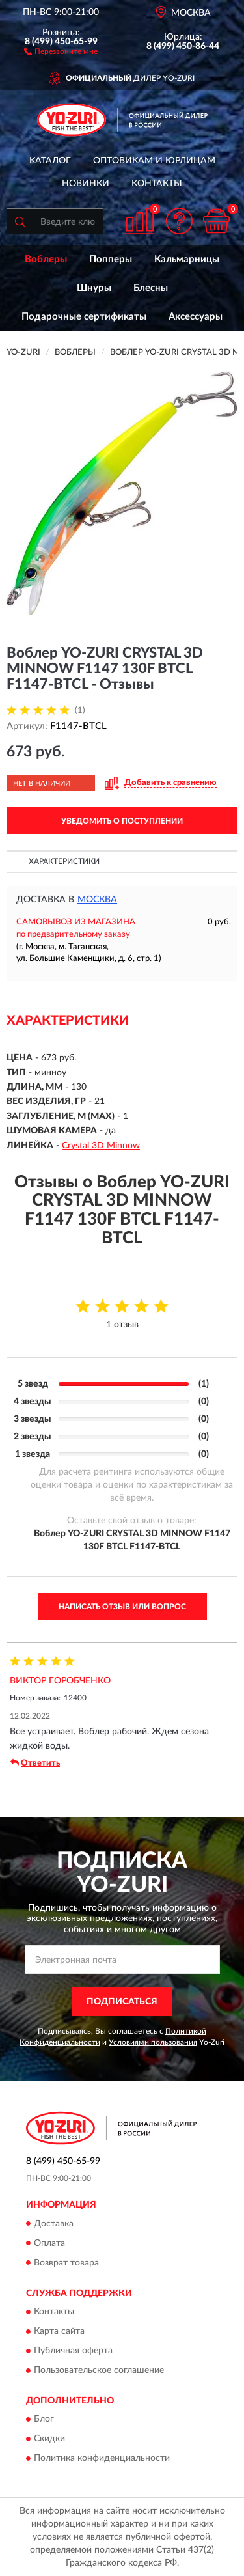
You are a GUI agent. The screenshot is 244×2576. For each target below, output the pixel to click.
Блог (44, 2419)
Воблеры (46, 259)
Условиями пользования (153, 2042)
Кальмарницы (186, 259)
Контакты (156, 183)
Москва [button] (97, 899)
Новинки (85, 183)
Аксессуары (196, 317)
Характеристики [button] (64, 861)
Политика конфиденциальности (102, 2458)
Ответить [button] (35, 1762)
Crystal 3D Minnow (101, 1145)
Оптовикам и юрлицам (154, 160)
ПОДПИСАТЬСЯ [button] (122, 2001)
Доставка (54, 2223)
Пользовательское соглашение (99, 2370)
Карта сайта (59, 2331)
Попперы (110, 259)
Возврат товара (66, 2262)
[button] (61, 51)
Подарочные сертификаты (83, 317)
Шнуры (94, 288)
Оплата (49, 2243)
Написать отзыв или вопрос (122, 1607)
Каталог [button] (50, 160)
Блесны (150, 288)
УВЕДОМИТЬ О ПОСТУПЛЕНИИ (122, 821)
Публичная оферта (73, 2350)
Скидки (49, 2439)
